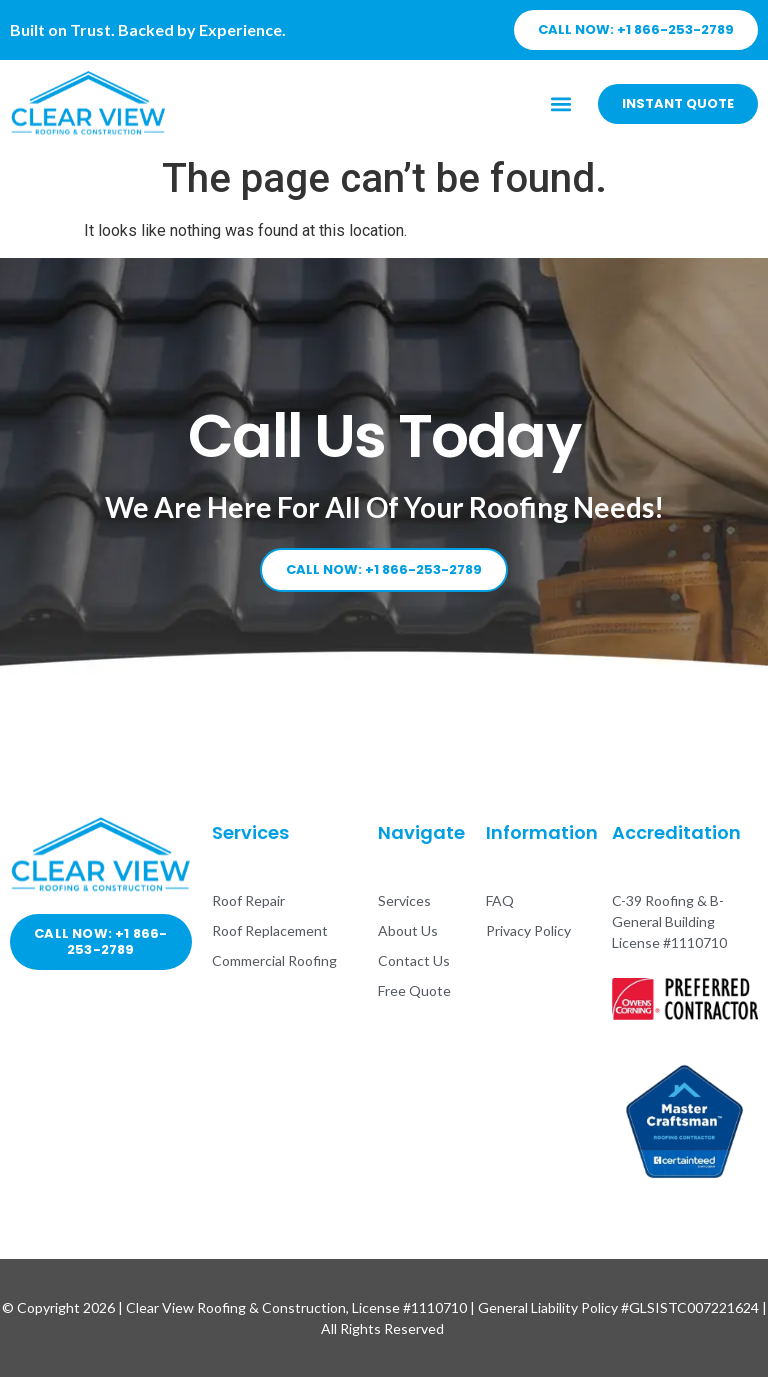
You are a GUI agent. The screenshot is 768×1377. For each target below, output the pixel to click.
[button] (561, 103)
